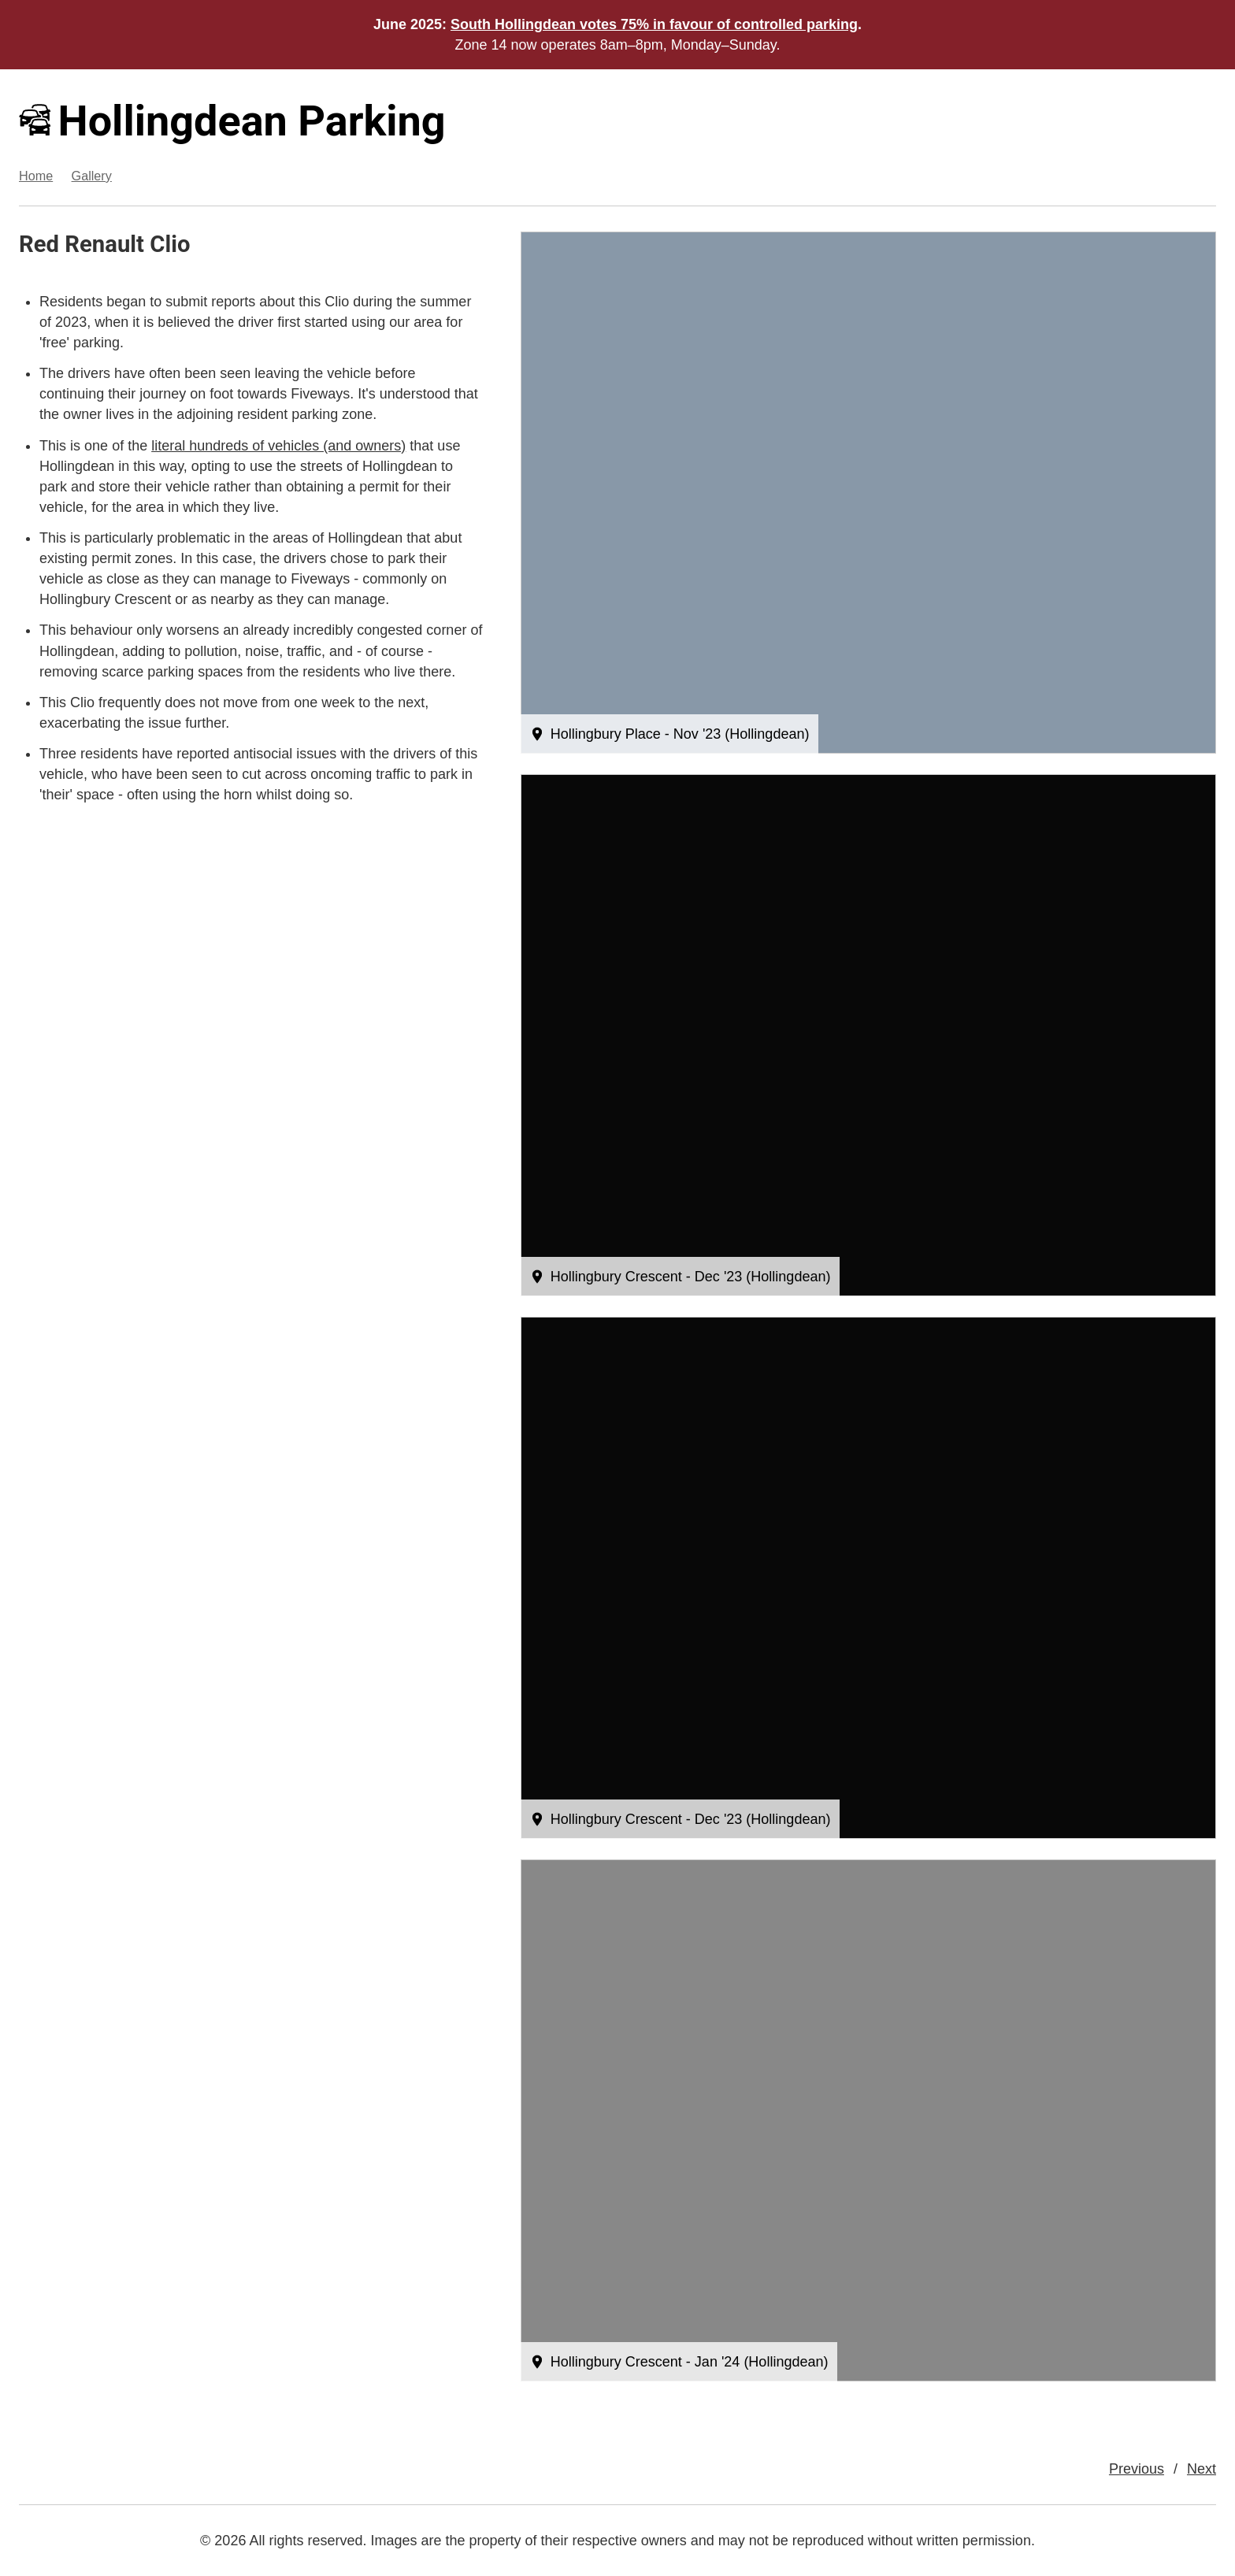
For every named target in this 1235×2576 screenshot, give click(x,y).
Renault (104, 244)
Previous (1136, 2469)
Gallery (92, 176)
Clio (170, 244)
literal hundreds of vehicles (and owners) (278, 446)
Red (39, 244)
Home (36, 176)
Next (1201, 2469)
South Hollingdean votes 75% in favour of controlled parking (654, 24)
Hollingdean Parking (232, 121)
